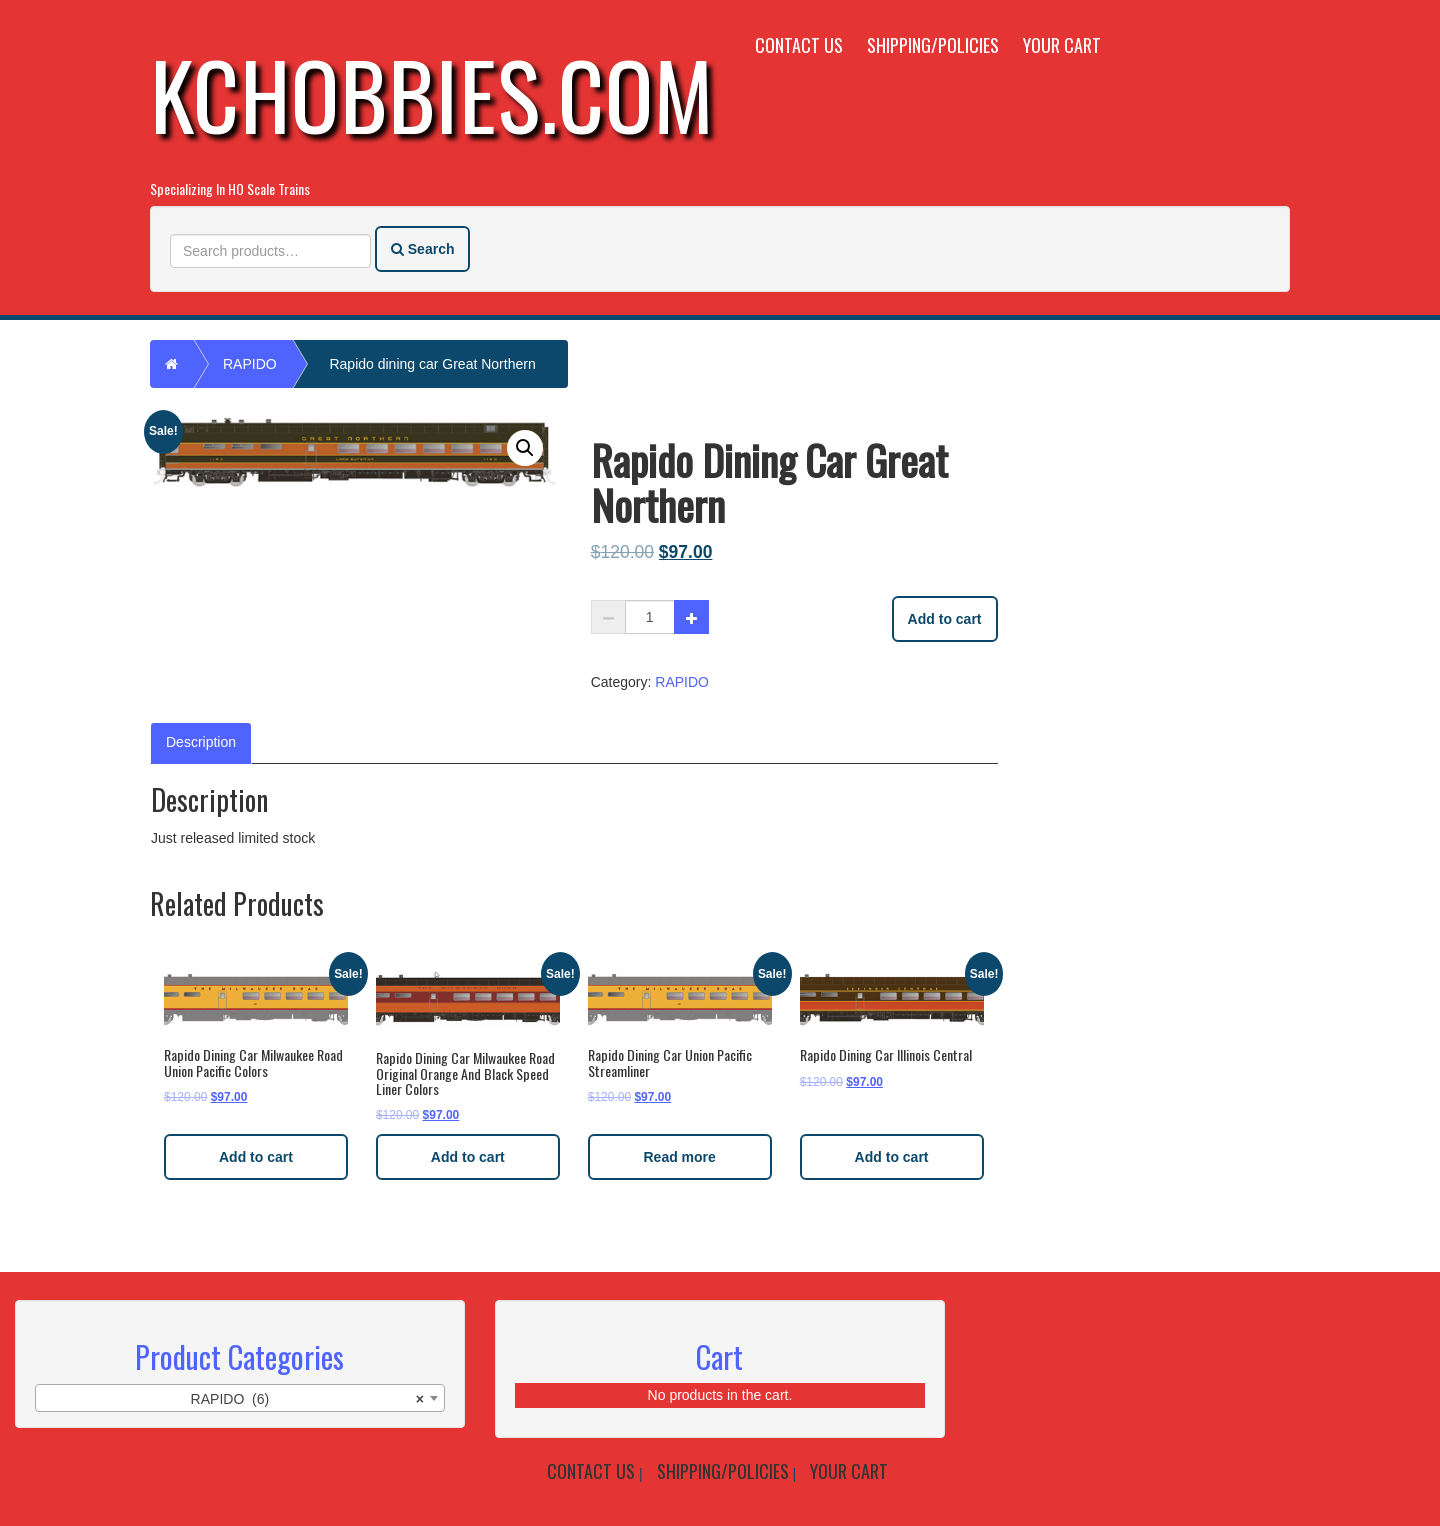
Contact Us (799, 45)
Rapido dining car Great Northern (432, 364)
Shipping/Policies (933, 45)
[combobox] (240, 1398)
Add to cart (945, 619)
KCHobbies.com (432, 93)
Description (201, 742)
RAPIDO (250, 364)
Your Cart (1062, 45)
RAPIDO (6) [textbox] (307, 1399)
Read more (680, 1157)
